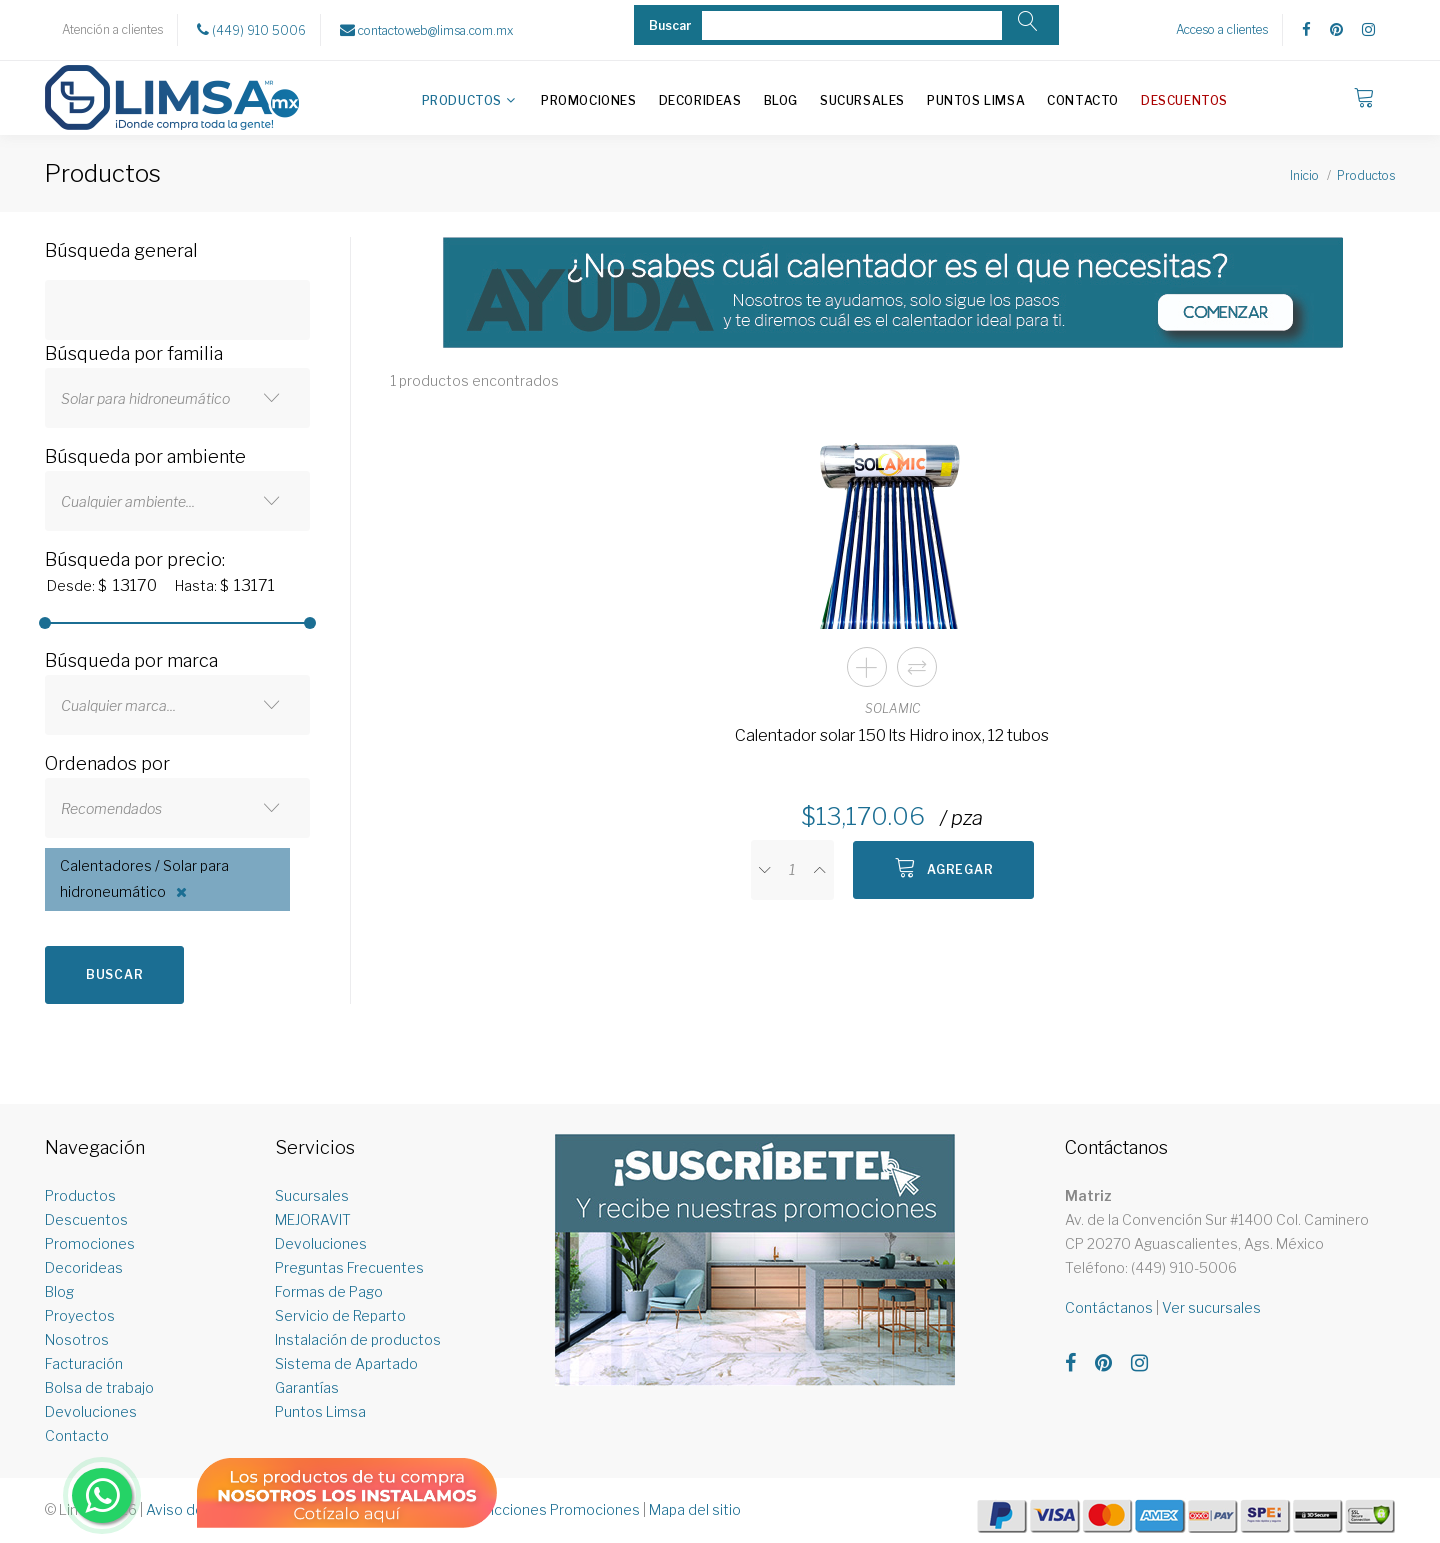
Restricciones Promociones (547, 1509)
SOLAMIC (892, 708)
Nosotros (77, 1339)
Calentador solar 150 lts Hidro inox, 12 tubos (892, 735)
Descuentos (1184, 100)
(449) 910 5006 (251, 30)
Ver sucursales (1211, 1307)
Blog (781, 100)
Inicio (1304, 175)
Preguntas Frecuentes (349, 1267)
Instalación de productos (358, 1339)
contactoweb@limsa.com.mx (426, 30)
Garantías (307, 1387)
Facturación (84, 1363)
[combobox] (177, 398)
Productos (462, 100)
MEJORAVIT (313, 1219)
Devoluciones (91, 1411)
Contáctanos (1109, 1307)
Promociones (589, 100)
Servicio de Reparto (340, 1315)
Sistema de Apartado (346, 1363)
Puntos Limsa (976, 100)
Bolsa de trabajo (99, 1387)
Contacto (1083, 100)
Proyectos (80, 1315)
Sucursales (862, 100)
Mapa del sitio (695, 1509)
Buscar (114, 974)
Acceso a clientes (1222, 29)
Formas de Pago (329, 1291)
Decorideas (700, 100)
